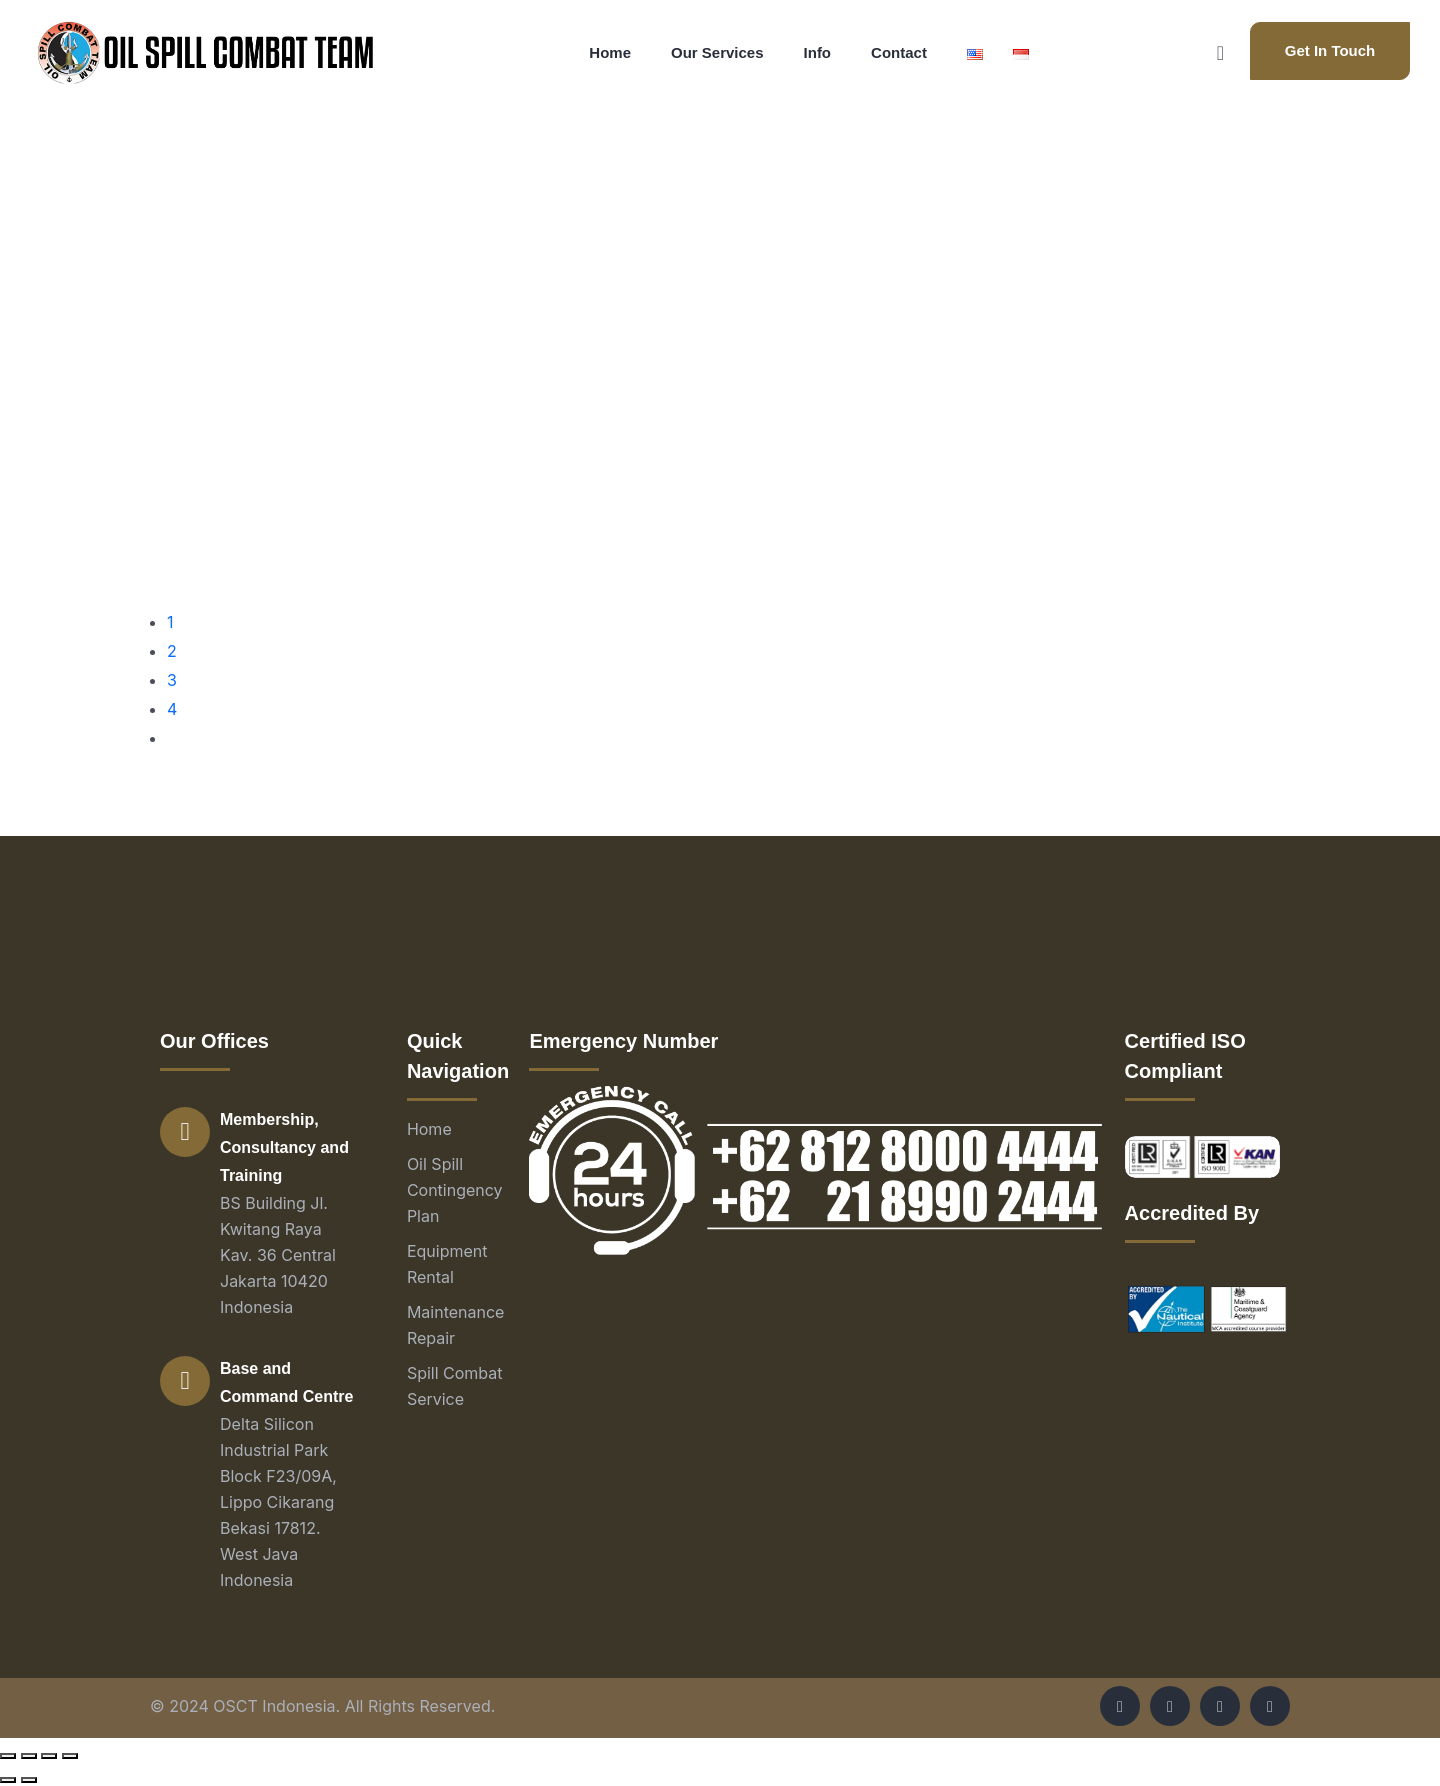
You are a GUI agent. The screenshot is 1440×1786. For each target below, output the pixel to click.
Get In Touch (1330, 50)
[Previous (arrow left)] (8, 1780)
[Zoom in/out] (70, 1756)
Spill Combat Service (455, 1386)
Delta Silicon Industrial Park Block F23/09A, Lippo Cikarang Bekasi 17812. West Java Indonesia (278, 1502)
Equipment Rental (447, 1264)
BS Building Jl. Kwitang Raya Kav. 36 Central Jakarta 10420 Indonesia (278, 1255)
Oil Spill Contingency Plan (455, 1190)
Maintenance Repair (456, 1325)
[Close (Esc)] (8, 1756)
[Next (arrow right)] (29, 1780)
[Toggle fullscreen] (49, 1756)
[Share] (29, 1756)
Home (429, 1129)
